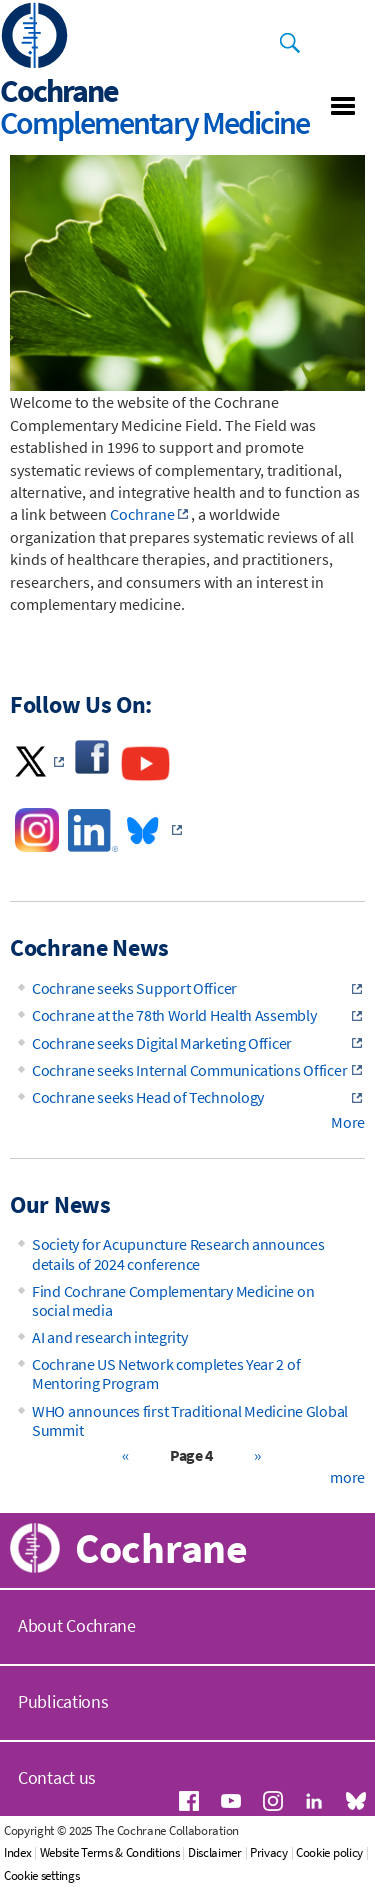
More (348, 1122)
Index (18, 1852)
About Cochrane (77, 1625)
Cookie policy (329, 1852)
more (347, 1477)
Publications (63, 1701)
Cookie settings (42, 1875)
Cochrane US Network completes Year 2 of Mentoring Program (166, 1373)
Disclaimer (215, 1852)
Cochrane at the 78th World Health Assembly (174, 1015)
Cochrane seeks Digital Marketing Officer (162, 1043)
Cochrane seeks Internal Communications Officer (189, 1070)
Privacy (269, 1852)
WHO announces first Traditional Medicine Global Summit (190, 1420)
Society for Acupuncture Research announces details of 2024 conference (178, 1253)
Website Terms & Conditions (110, 1852)
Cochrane (142, 514)
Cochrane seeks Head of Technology (148, 1097)
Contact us (57, 1777)
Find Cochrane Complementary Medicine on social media (173, 1300)
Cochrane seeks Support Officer (134, 988)
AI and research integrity (110, 1337)
